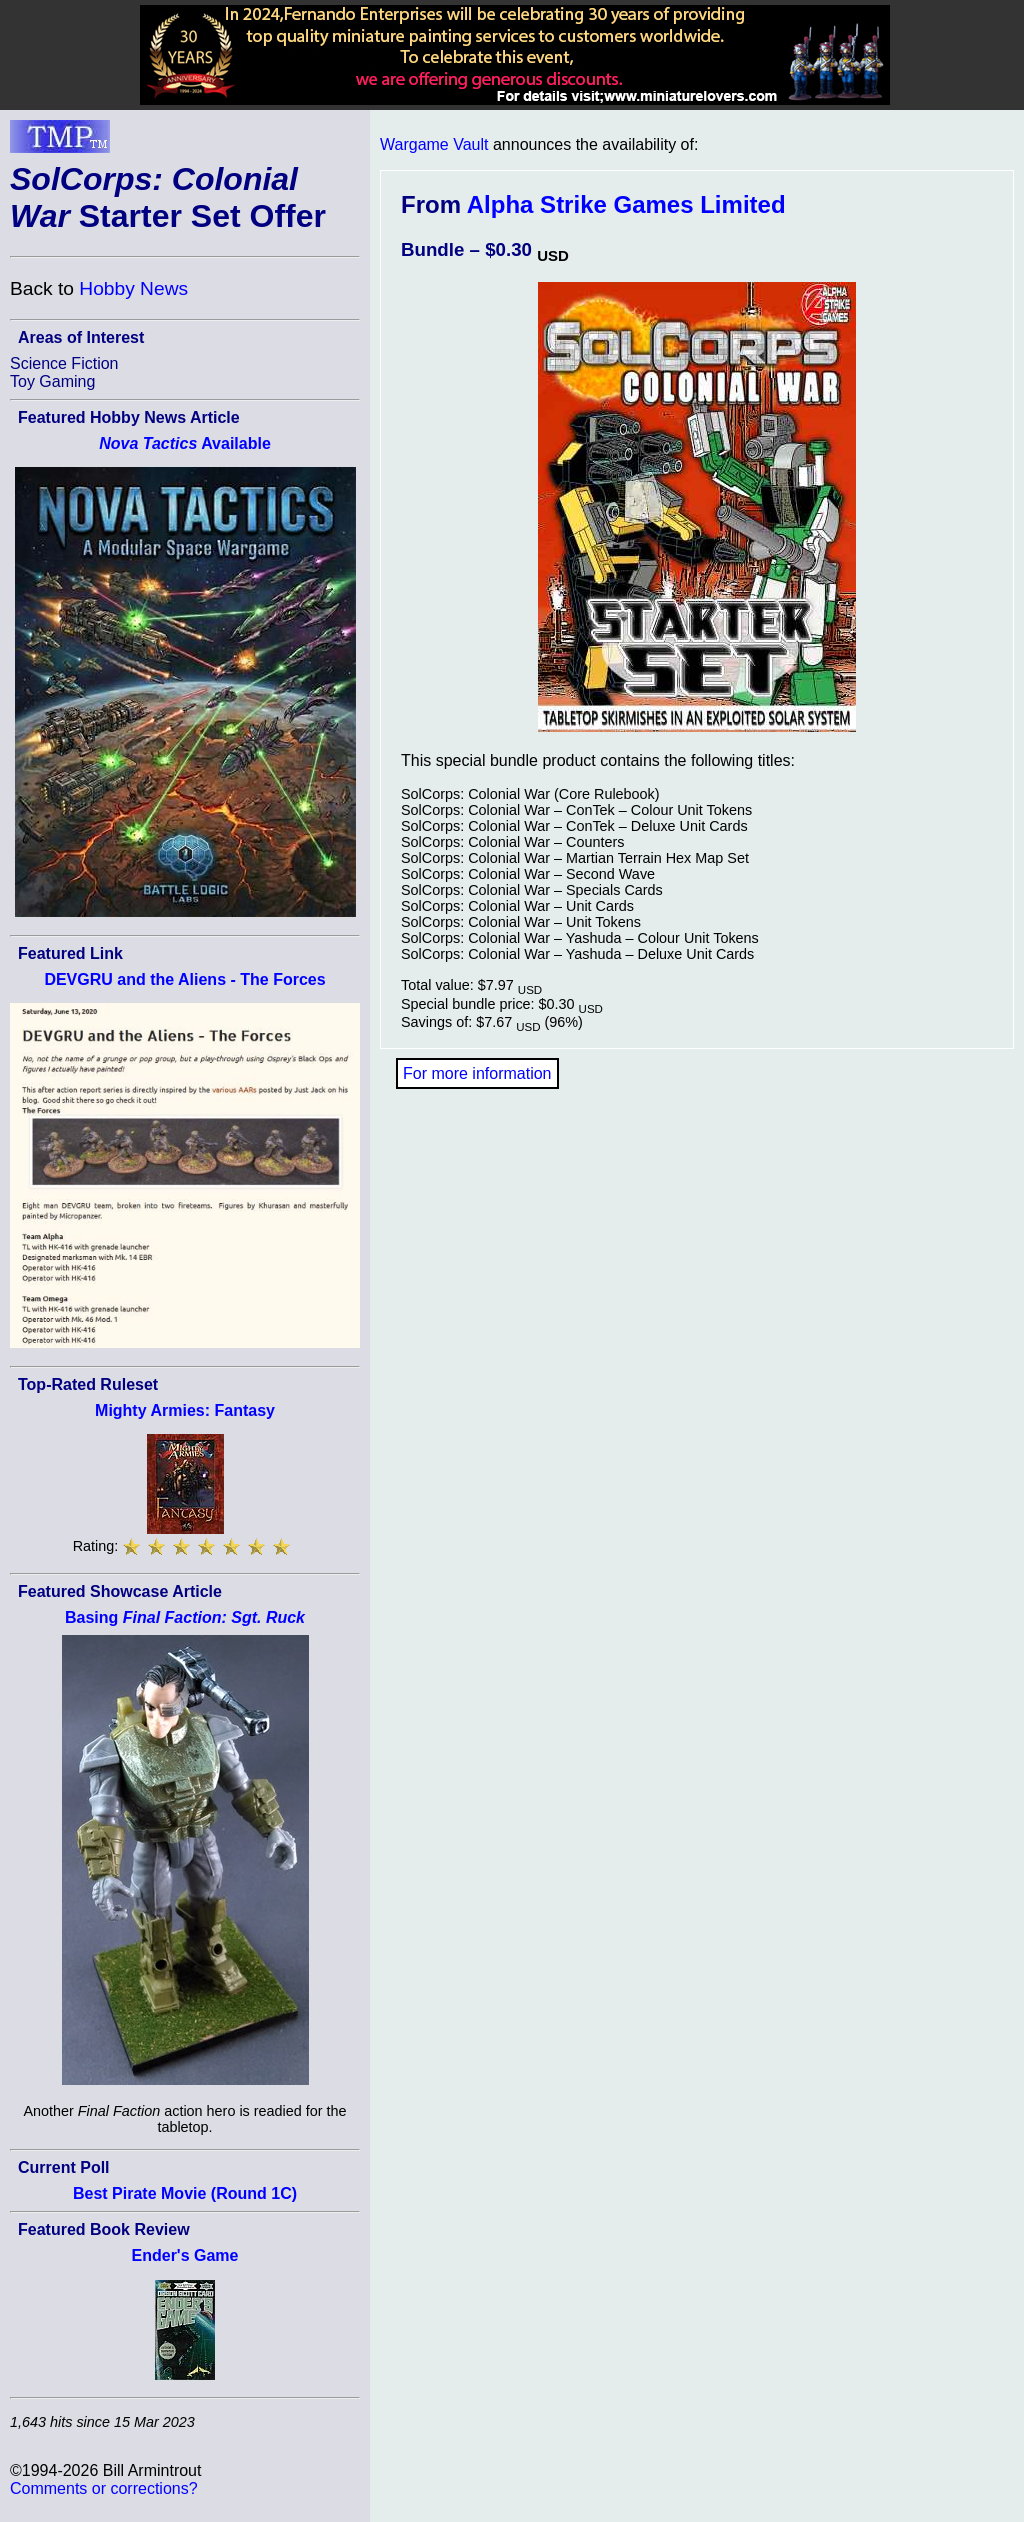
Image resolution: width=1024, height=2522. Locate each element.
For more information (477, 1073)
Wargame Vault (434, 144)
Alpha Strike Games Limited (626, 204)
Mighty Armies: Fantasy (185, 1410)
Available (185, 443)
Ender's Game (185, 2255)
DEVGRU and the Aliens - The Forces (184, 979)
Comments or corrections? (104, 2488)
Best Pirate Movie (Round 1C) (185, 2193)
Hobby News (133, 288)
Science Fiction (64, 363)
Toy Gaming (52, 381)
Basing (185, 1617)
